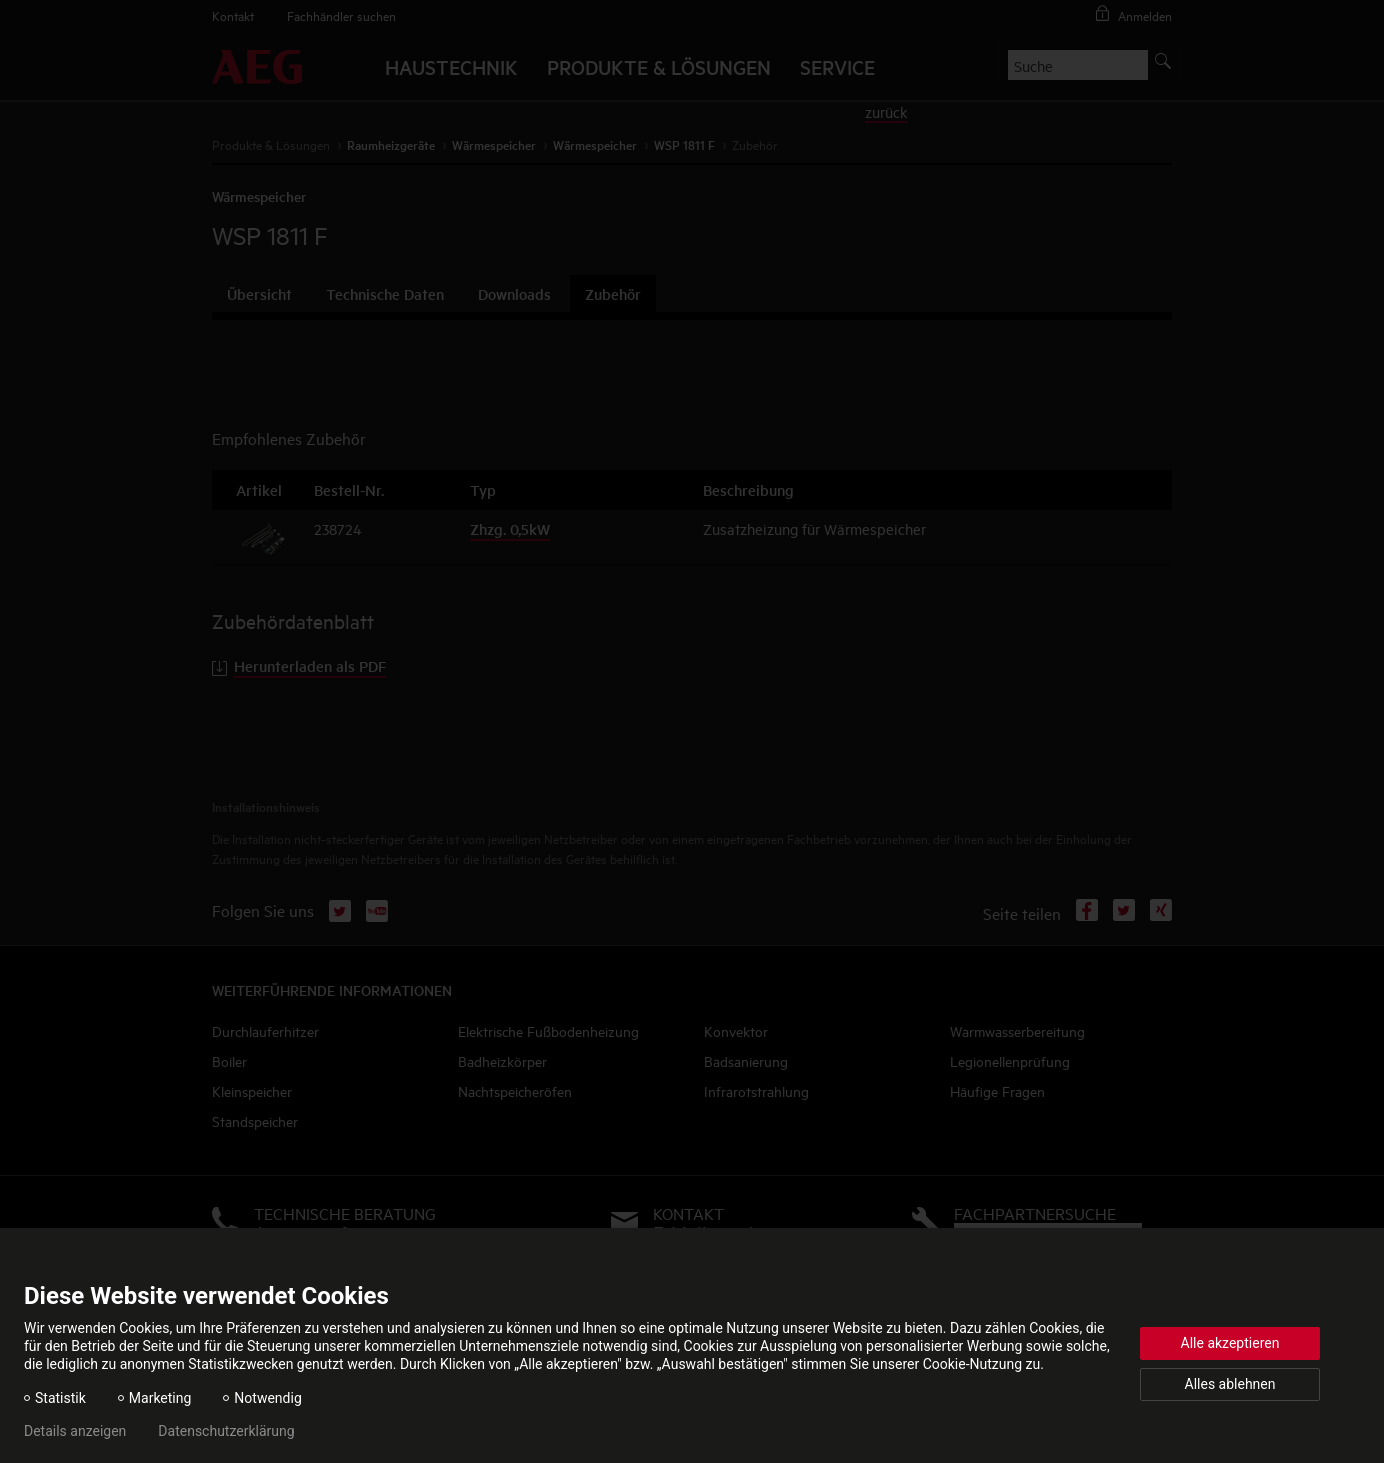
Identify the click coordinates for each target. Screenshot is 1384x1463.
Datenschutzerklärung (226, 1431)
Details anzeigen (75, 1431)
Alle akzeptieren (1230, 1343)
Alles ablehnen (1230, 1384)
